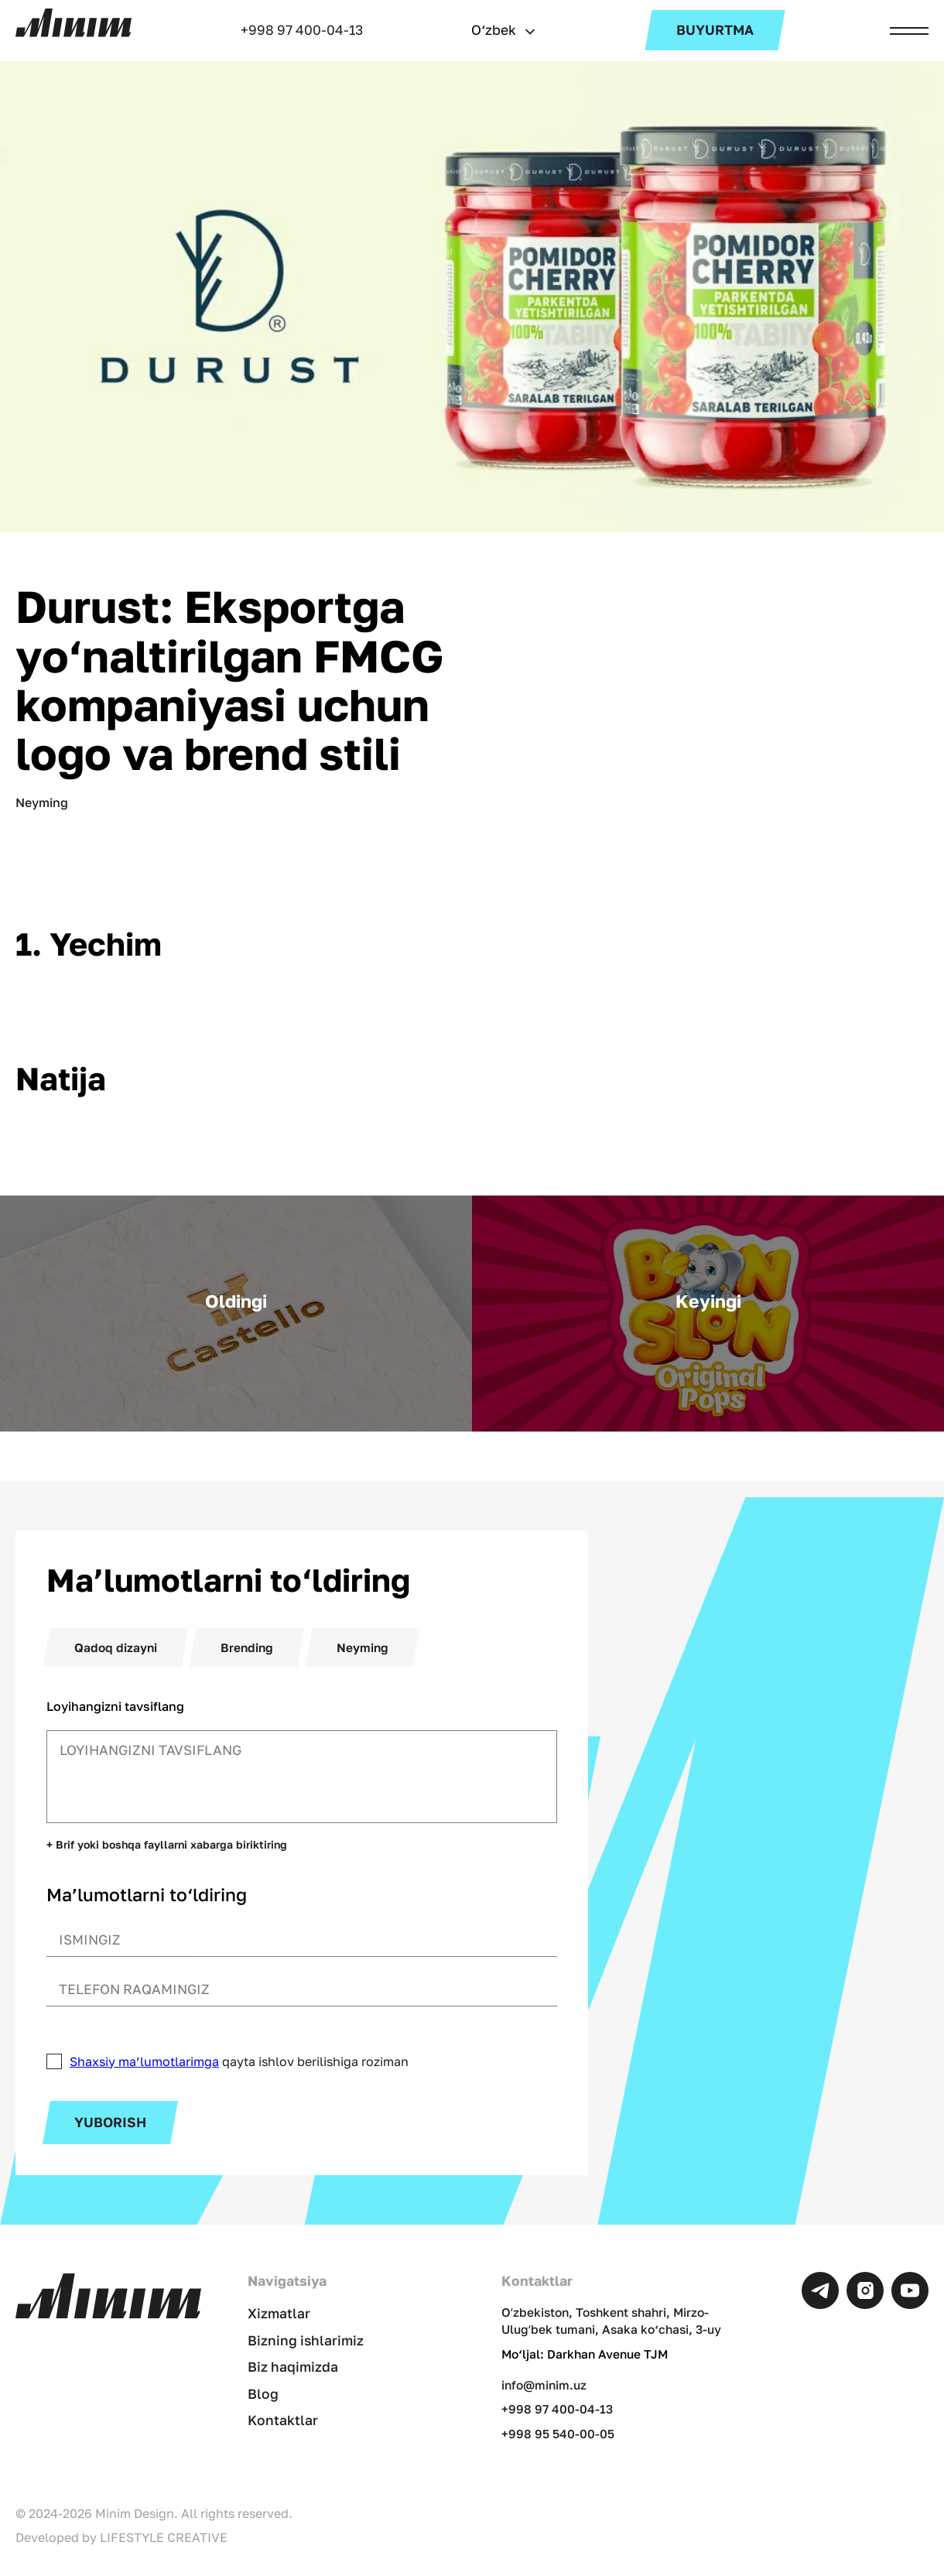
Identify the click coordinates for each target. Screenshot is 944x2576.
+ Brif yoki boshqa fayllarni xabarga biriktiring (166, 1845)
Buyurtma (715, 30)
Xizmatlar (279, 2313)
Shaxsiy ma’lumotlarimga (144, 2061)
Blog (263, 2394)
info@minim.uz (544, 2385)
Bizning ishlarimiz (306, 2340)
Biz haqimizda (293, 2367)
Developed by (121, 2537)
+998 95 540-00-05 (557, 2434)
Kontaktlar (283, 2420)
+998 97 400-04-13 (302, 30)
